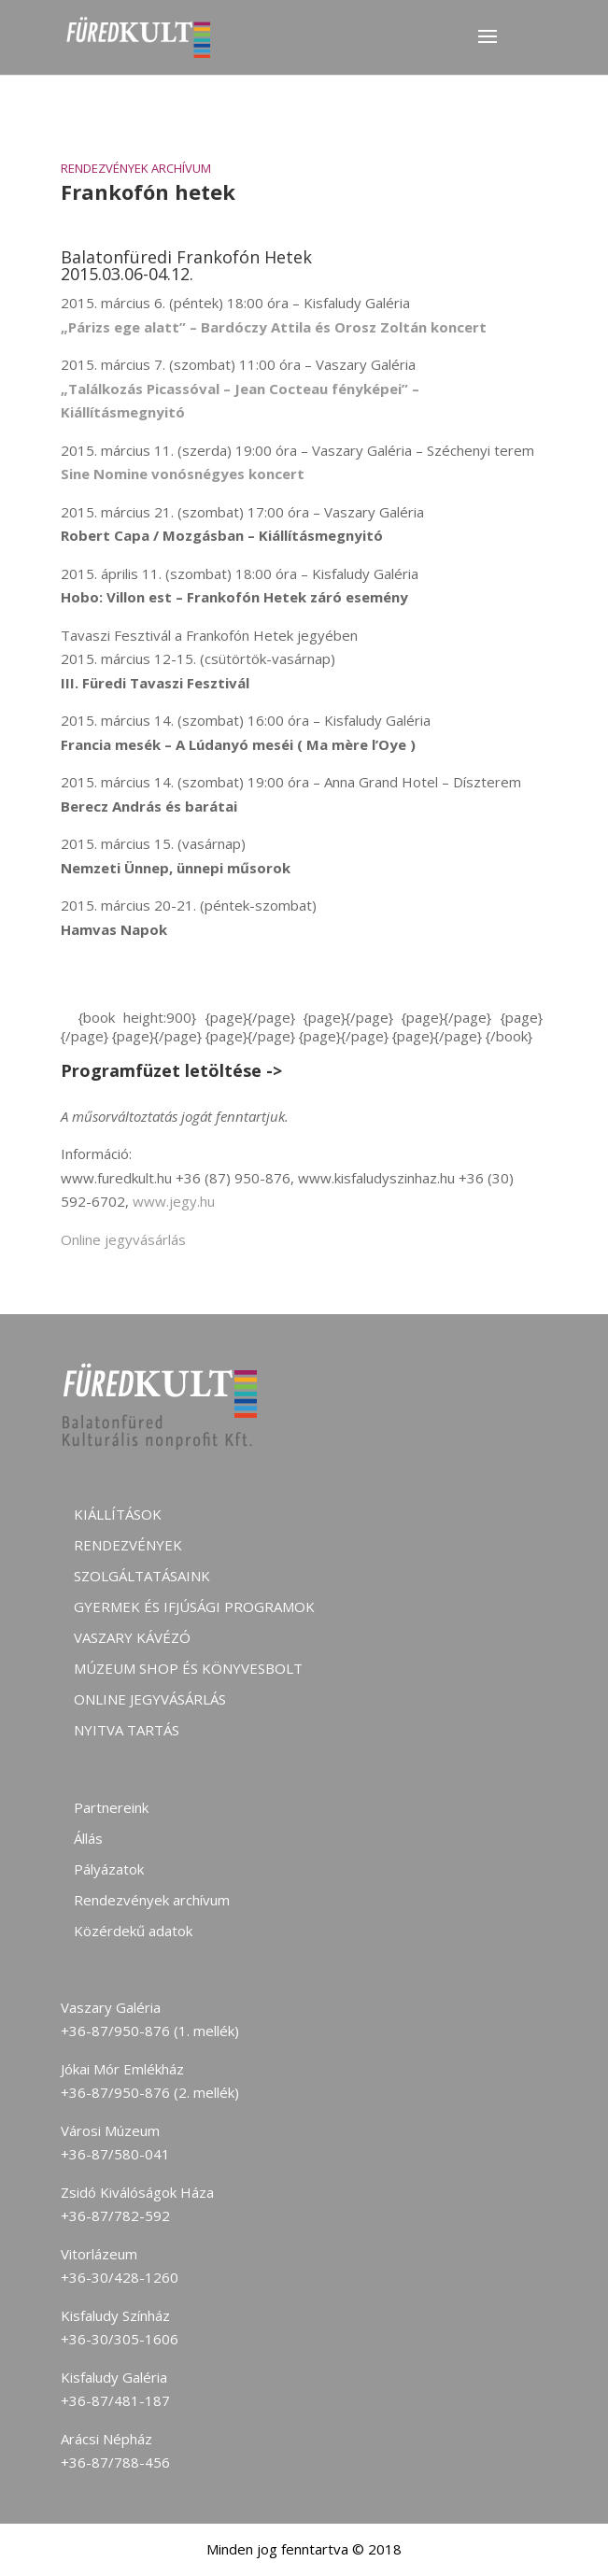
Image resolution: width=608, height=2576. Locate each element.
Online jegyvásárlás (123, 1239)
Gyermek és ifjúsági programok (194, 1606)
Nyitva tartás (126, 1729)
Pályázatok (109, 1869)
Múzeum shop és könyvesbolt (188, 1668)
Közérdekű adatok (133, 1930)
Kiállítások (118, 1514)
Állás (88, 1838)
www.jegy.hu (174, 1201)
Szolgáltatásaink (142, 1575)
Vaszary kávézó (132, 1637)
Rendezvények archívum (136, 168)
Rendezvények (128, 1545)
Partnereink (111, 1807)
